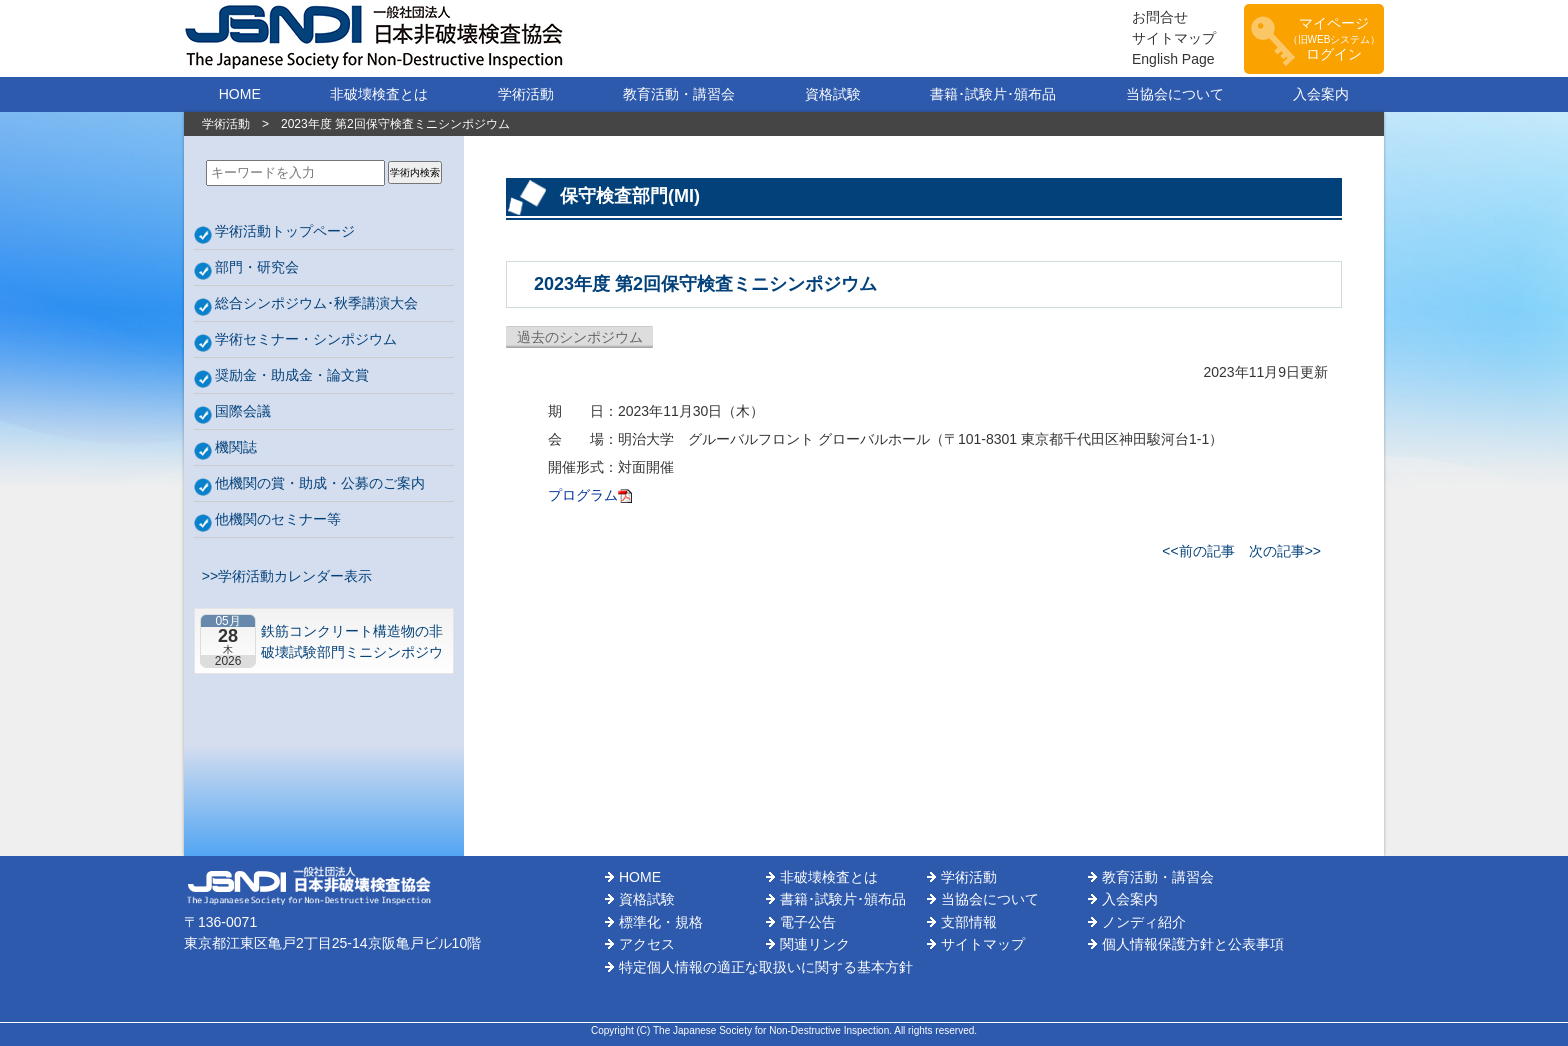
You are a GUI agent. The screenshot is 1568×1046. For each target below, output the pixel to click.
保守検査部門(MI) (630, 196)
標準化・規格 (661, 922)
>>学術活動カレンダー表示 (283, 576)
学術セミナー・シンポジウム (306, 339)
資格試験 (833, 94)
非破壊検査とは (379, 94)
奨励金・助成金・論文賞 (292, 375)
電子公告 (808, 922)
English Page (1173, 59)
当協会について (1175, 94)
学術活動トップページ (285, 231)
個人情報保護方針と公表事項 (1193, 944)
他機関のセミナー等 (278, 519)
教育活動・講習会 (679, 94)
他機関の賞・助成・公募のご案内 (320, 483)
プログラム (583, 495)
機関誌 (236, 447)
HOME (240, 94)
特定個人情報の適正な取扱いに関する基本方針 (766, 967)
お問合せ (1160, 17)
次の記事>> (1285, 551)
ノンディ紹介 (1144, 922)
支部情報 (969, 922)
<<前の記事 (1198, 551)
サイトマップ (1174, 38)
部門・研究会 (257, 267)
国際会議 (243, 411)
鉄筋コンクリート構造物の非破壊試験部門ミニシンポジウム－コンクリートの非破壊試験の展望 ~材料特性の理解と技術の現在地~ (352, 641)
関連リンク (815, 944)
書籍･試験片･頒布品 (993, 94)
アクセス (647, 944)
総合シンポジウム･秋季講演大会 (316, 303)
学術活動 (526, 94)
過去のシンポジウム (580, 337)
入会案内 (1321, 94)
